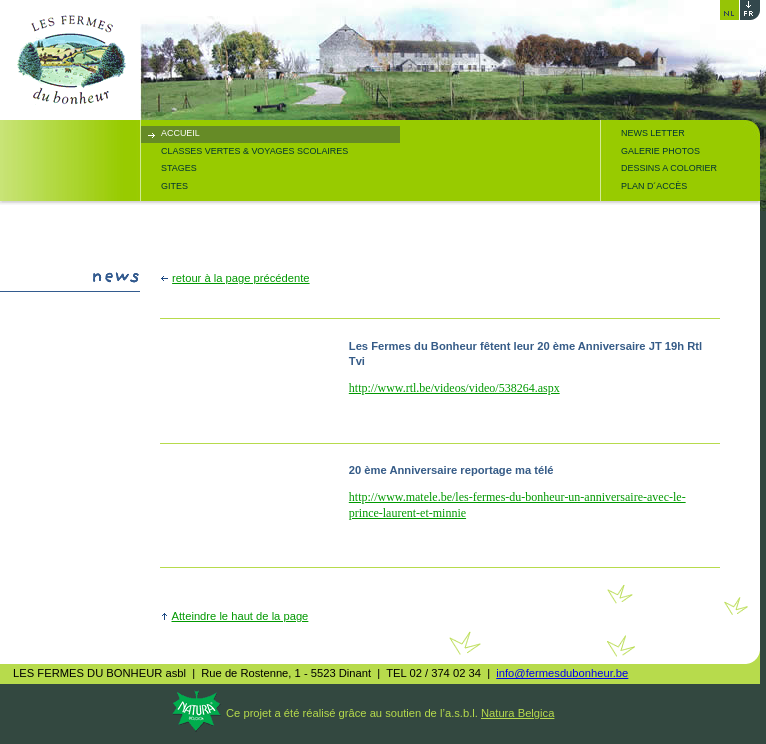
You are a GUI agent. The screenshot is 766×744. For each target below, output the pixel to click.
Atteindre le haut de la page (240, 616)
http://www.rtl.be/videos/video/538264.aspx (454, 388)
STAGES (179, 168)
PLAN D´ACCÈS (654, 186)
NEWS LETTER (653, 133)
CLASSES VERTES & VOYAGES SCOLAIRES (254, 151)
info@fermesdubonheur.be (562, 673)
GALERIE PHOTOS (660, 151)
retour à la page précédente (240, 278)
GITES (174, 186)
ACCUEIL (180, 133)
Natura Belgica (517, 713)
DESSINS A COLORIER (669, 168)
